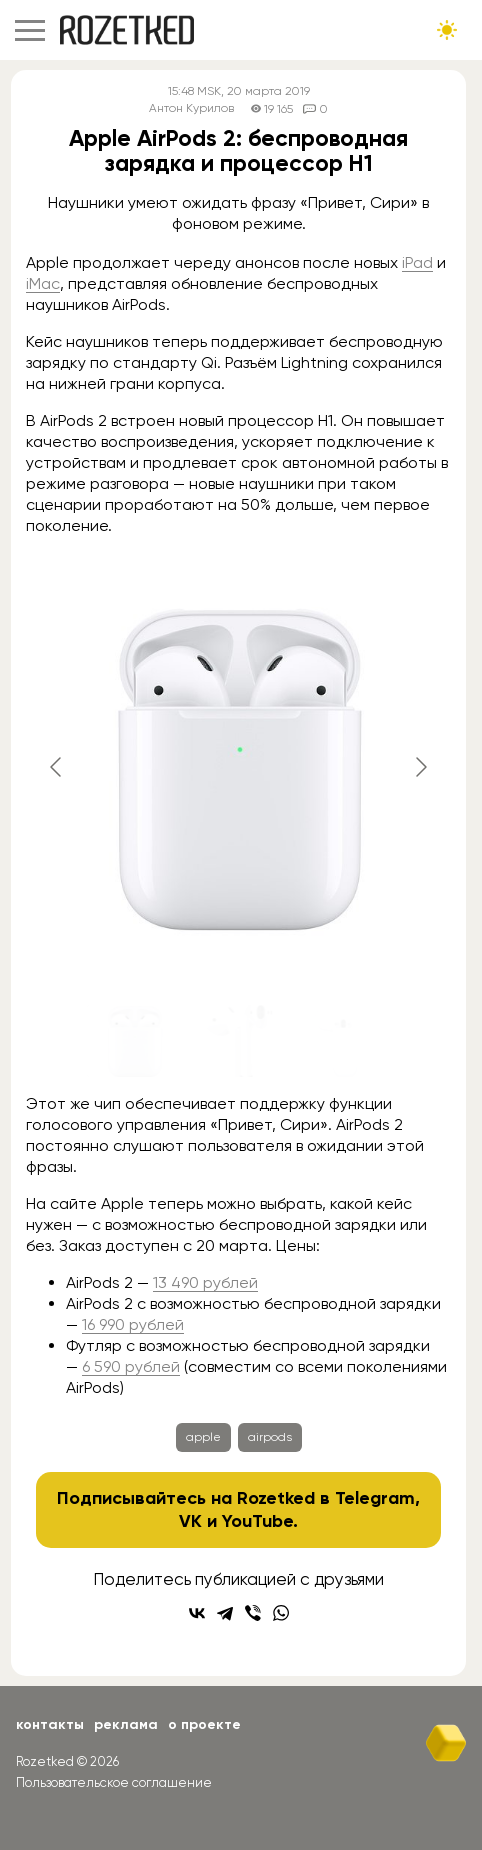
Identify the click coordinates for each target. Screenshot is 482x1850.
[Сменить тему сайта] (447, 30)
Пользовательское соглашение (114, 1782)
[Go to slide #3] (343, 1041)
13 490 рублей (205, 1282)
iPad (417, 262)
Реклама (126, 1724)
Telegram (375, 1498)
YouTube (257, 1521)
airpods (270, 1437)
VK (190, 1521)
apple (203, 1437)
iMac (43, 283)
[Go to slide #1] (135, 1041)
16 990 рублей (133, 1324)
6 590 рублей (131, 1366)
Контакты (50, 1724)
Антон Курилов (191, 108)
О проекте (204, 1724)
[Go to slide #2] (239, 1041)
